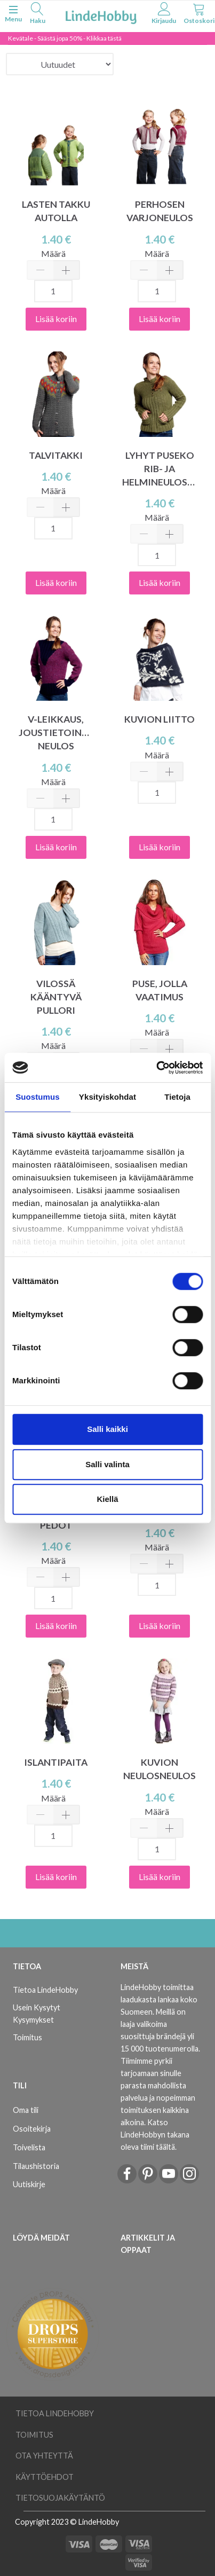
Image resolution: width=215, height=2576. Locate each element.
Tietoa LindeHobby (45, 1989)
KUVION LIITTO (159, 719)
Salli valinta (107, 1464)
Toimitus (27, 2037)
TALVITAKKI (56, 455)
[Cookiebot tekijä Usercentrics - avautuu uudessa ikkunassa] (156, 1068)
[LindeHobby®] (100, 15)
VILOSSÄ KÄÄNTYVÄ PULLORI (56, 997)
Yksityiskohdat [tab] (107, 1096)
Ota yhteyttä (44, 2455)
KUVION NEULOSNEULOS (159, 1769)
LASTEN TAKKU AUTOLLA (56, 211)
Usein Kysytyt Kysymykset (36, 2013)
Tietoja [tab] (177, 1096)
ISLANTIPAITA (55, 1762)
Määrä (53, 253)
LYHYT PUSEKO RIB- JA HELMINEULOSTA (159, 469)
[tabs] (37, 14)
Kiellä (107, 1499)
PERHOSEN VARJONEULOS (159, 211)
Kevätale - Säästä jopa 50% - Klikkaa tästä (65, 38)
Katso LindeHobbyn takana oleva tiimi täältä (155, 2134)
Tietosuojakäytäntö (60, 2497)
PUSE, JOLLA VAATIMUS (159, 990)
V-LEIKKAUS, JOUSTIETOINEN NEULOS (56, 732)
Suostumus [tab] (37, 1096)
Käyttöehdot (44, 2476)
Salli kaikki (107, 1429)
